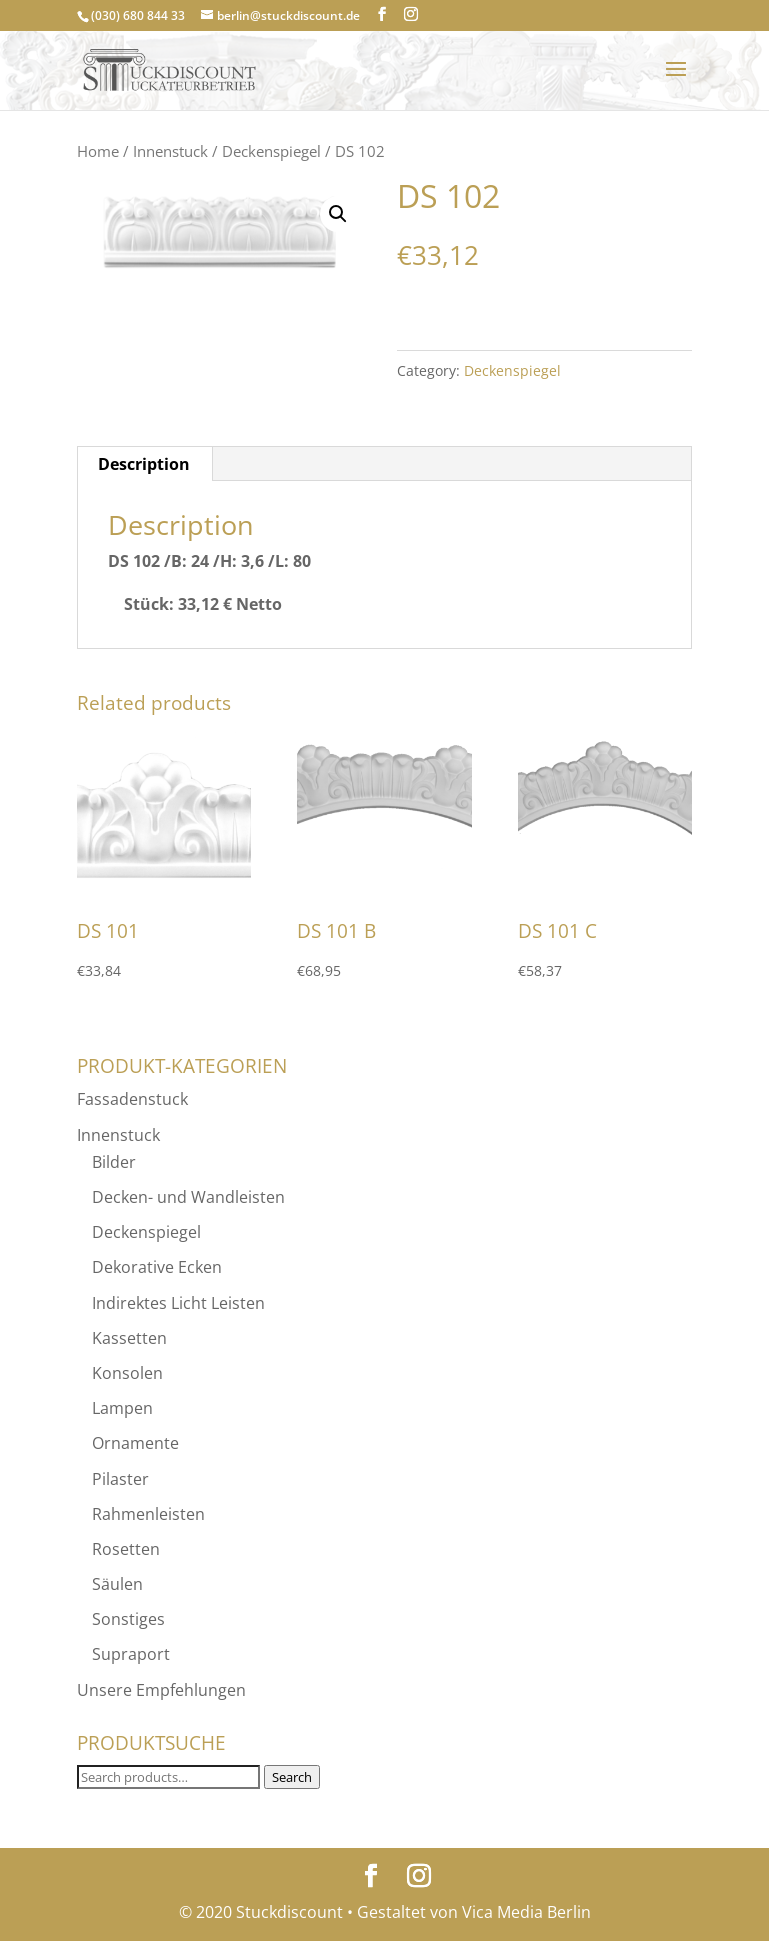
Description (144, 464)
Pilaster (120, 1479)
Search (292, 1777)
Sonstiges (128, 1619)
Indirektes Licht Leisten (178, 1303)
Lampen (122, 1408)
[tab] (144, 464)
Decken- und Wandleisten (188, 1197)
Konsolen (127, 1373)
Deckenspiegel (271, 151)
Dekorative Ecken (157, 1267)
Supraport (131, 1654)
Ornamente (135, 1443)
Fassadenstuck (132, 1099)
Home (98, 151)
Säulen (117, 1584)
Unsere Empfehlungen (161, 1690)
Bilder (114, 1162)
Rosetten (126, 1549)
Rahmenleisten (148, 1514)
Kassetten (129, 1338)
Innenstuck (170, 151)
